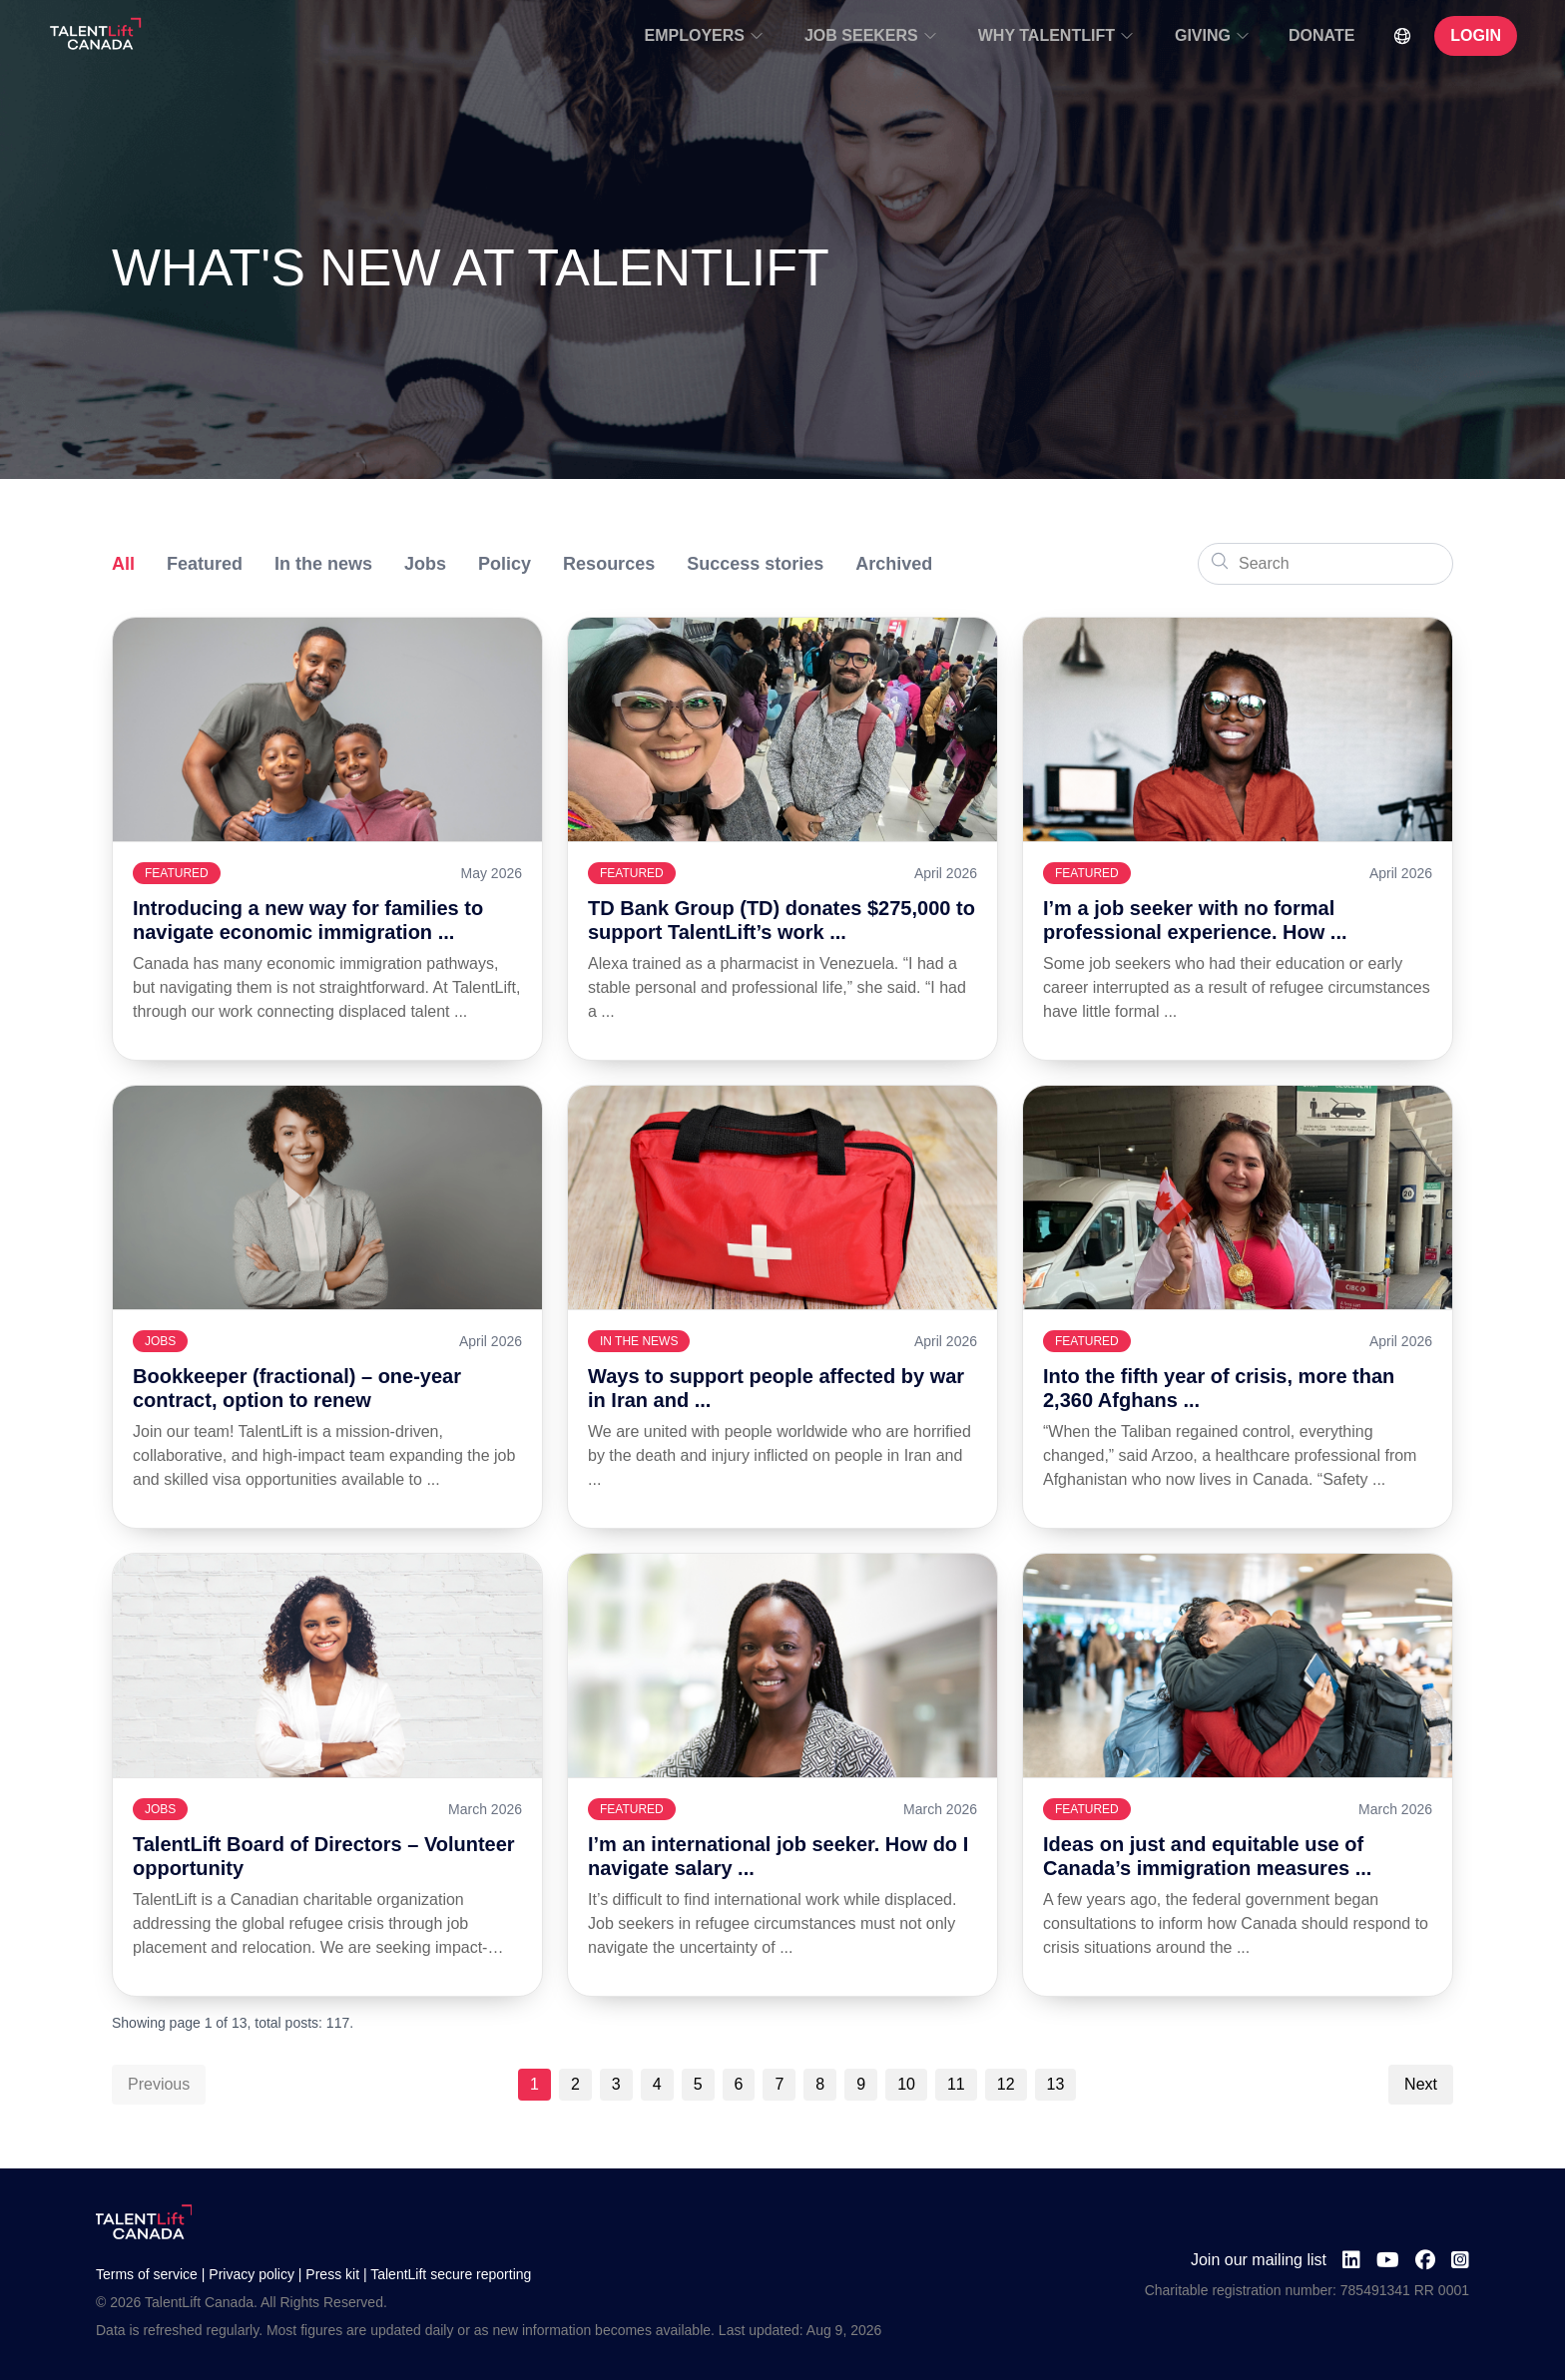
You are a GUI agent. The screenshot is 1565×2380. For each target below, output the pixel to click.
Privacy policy (251, 2274)
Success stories (755, 564)
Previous (159, 2084)
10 (906, 2084)
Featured (205, 564)
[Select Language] (1402, 36)
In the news (323, 564)
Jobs (425, 564)
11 (956, 2084)
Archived (893, 564)
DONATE (1321, 35)
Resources (609, 564)
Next (1420, 2084)
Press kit (332, 2274)
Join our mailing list (1258, 2259)
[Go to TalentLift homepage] (96, 36)
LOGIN (1475, 35)
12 (1006, 2084)
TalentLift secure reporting (450, 2274)
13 (1056, 2084)
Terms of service (147, 2274)
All (123, 564)
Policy (504, 564)
